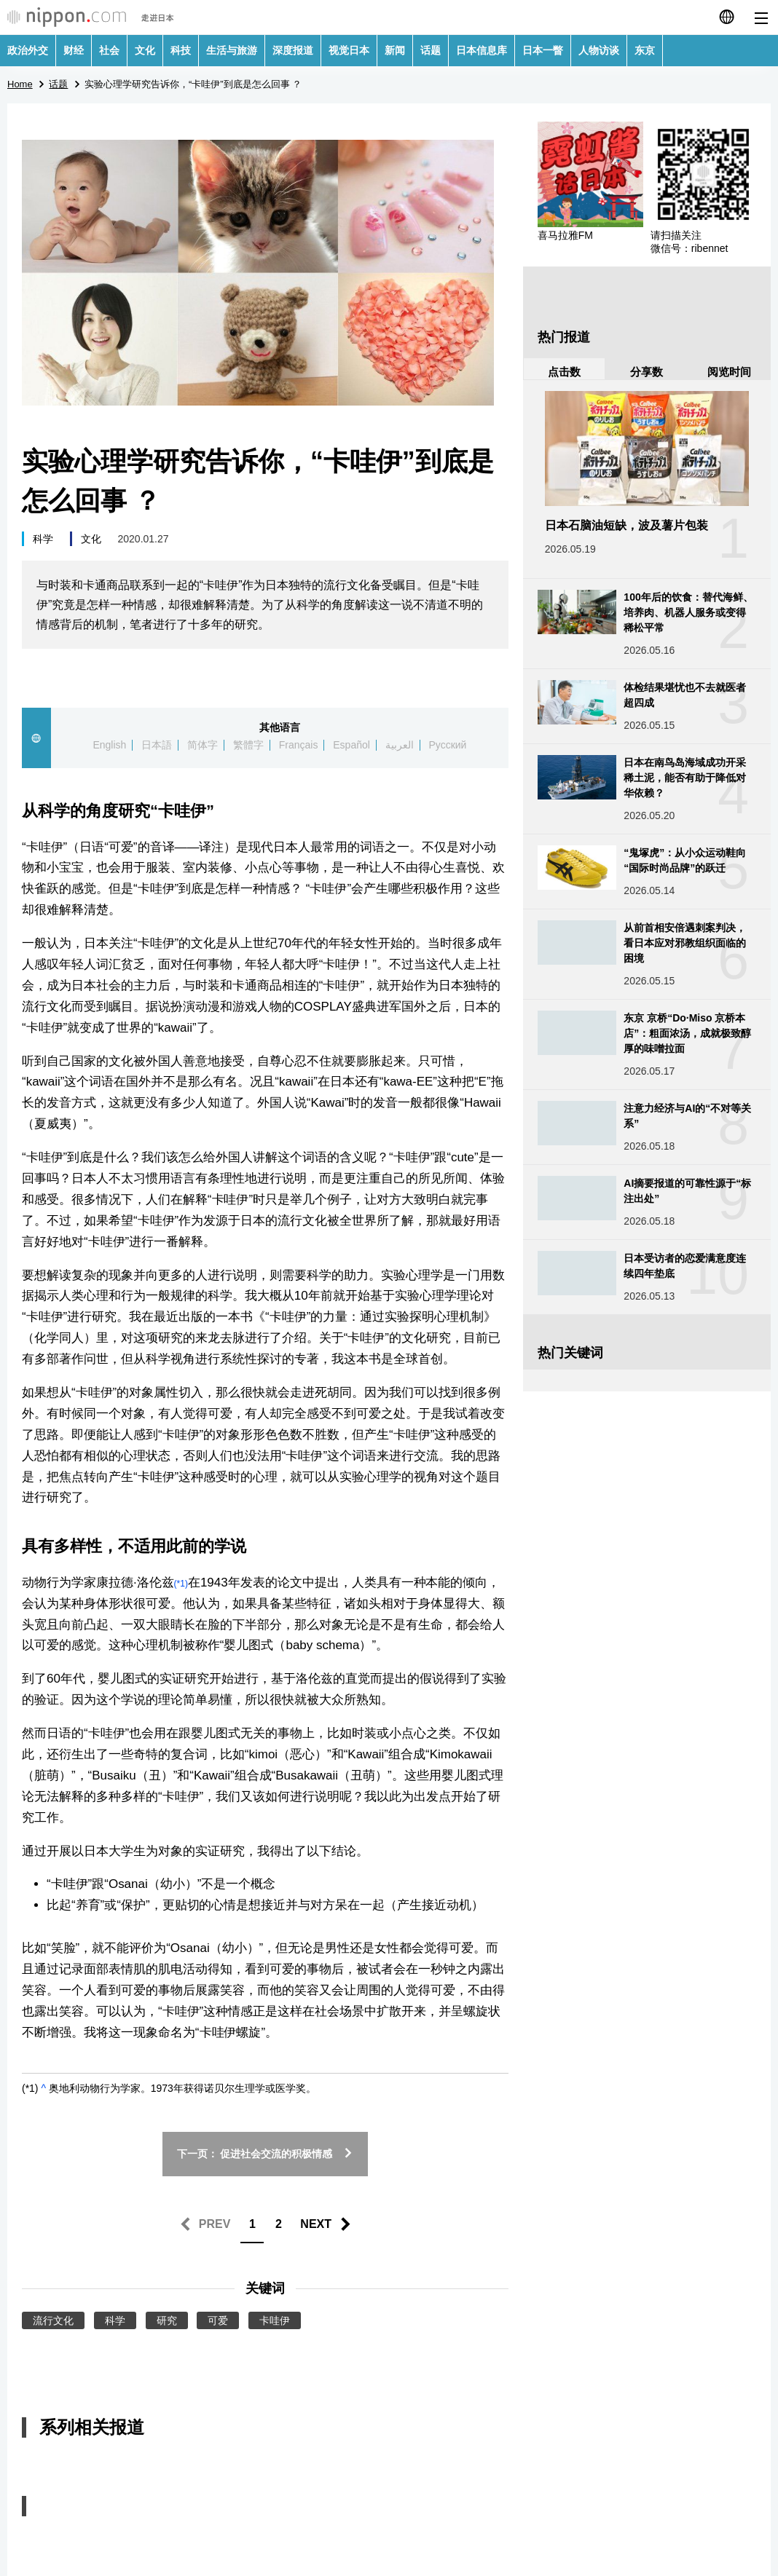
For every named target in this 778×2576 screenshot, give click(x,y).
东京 (644, 50)
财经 (73, 50)
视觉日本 (349, 50)
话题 (430, 50)
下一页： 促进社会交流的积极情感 (265, 2154)
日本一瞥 (542, 50)
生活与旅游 (231, 50)
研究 (167, 2320)
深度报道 (292, 50)
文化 (145, 50)
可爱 (218, 2320)
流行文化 (53, 2320)
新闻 (395, 50)
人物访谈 (598, 50)
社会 (109, 50)
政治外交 (27, 50)
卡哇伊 (274, 2320)
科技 (180, 50)
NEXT (315, 2224)
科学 (43, 539)
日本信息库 (481, 50)
